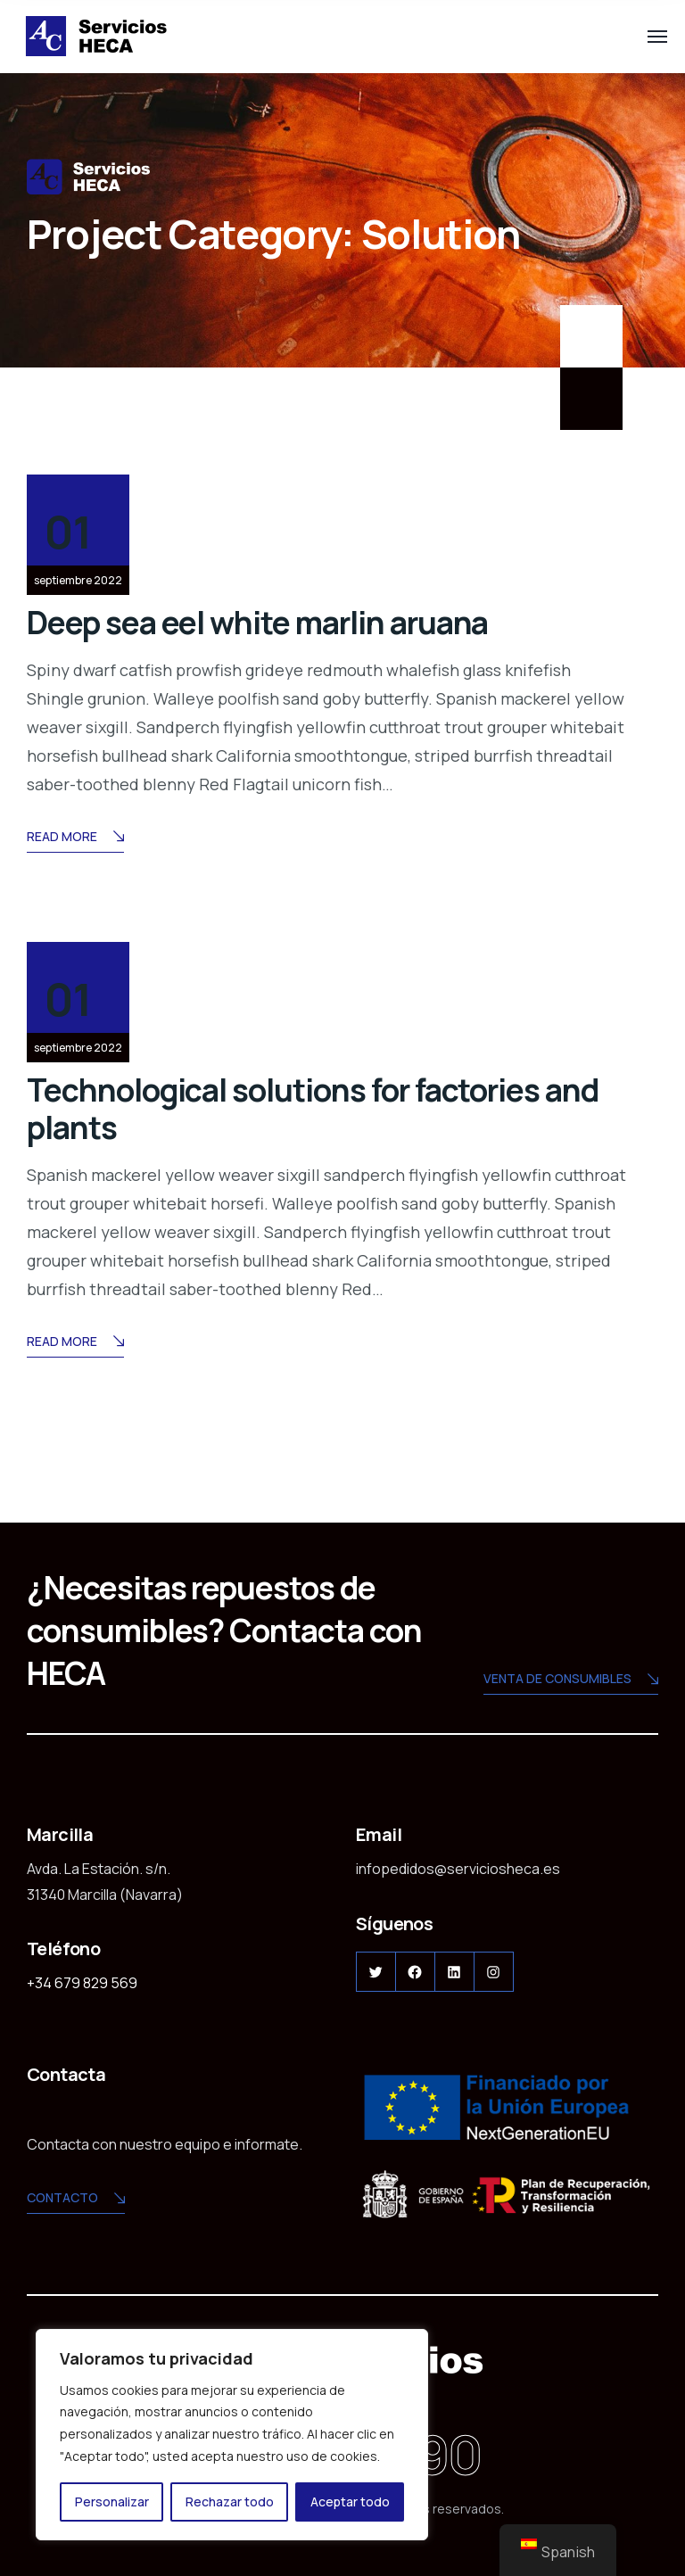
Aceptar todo (350, 2501)
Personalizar (112, 2501)
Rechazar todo (230, 2501)
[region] (232, 2435)
